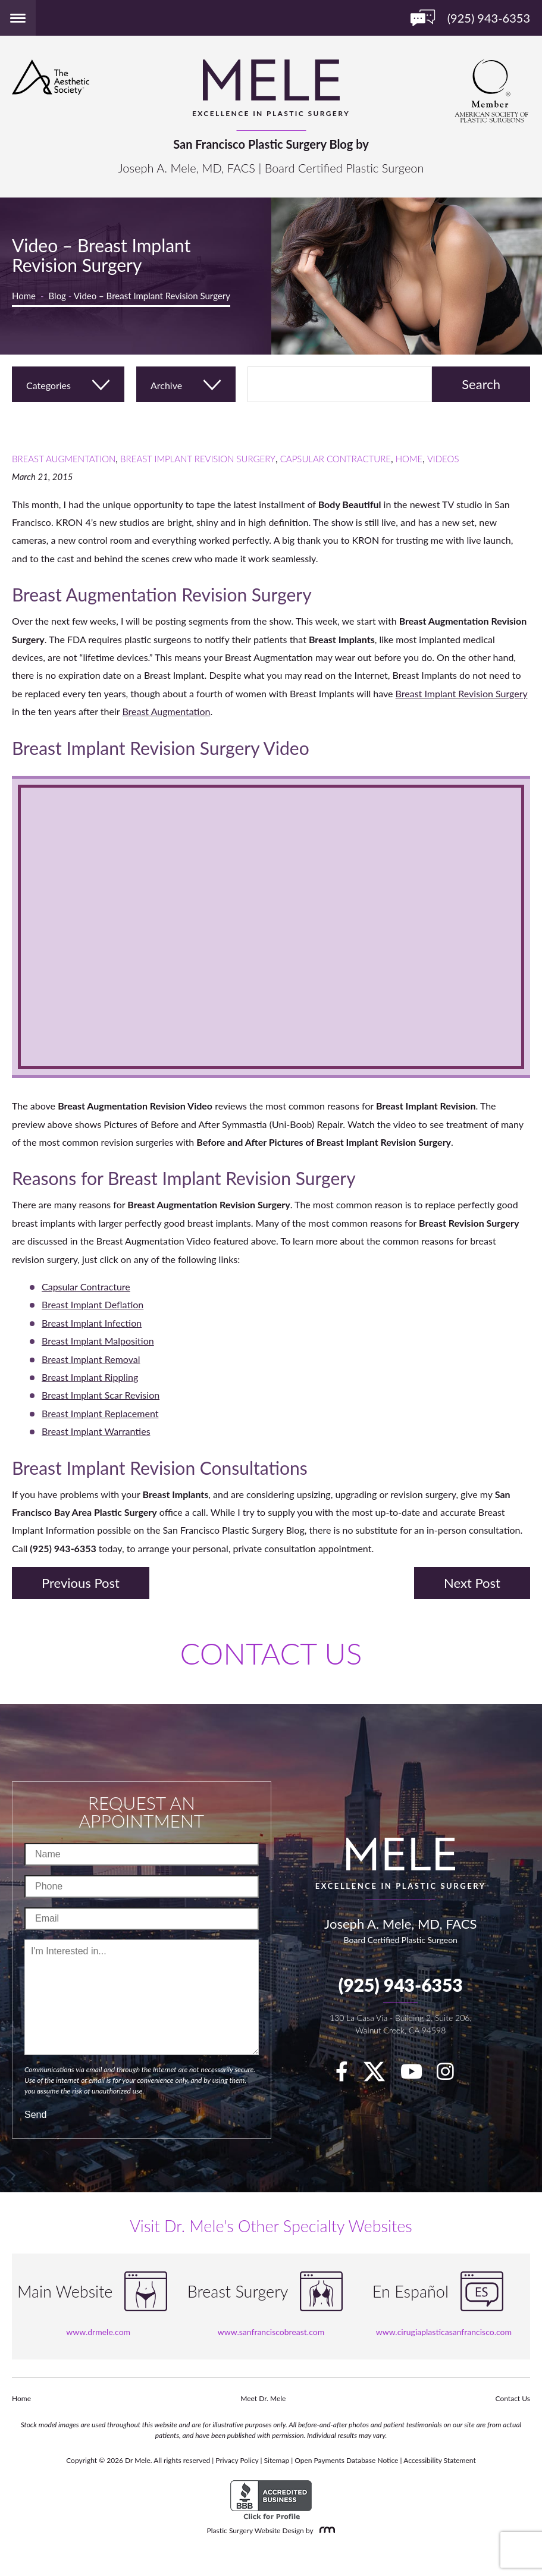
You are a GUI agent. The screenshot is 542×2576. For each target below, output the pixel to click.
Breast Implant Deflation (92, 1304)
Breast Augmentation (63, 458)
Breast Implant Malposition (98, 1340)
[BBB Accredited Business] (271, 2500)
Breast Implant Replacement (100, 1413)
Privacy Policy (236, 2460)
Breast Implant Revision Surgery (197, 458)
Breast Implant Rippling (90, 1377)
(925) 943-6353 (401, 1984)
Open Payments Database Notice (346, 2460)
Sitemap (277, 2460)
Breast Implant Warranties (96, 1431)
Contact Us (513, 2398)
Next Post (472, 1583)
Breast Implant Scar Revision (100, 1394)
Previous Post (81, 1583)
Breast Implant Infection (92, 1322)
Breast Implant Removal (91, 1359)
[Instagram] (451, 2075)
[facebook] (348, 2075)
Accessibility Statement (439, 2460)
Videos (443, 458)
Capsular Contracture (335, 458)
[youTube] (417, 2075)
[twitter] (380, 2075)
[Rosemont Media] (325, 2530)
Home (24, 295)
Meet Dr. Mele (263, 2398)
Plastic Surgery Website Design (255, 2530)
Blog (57, 295)
